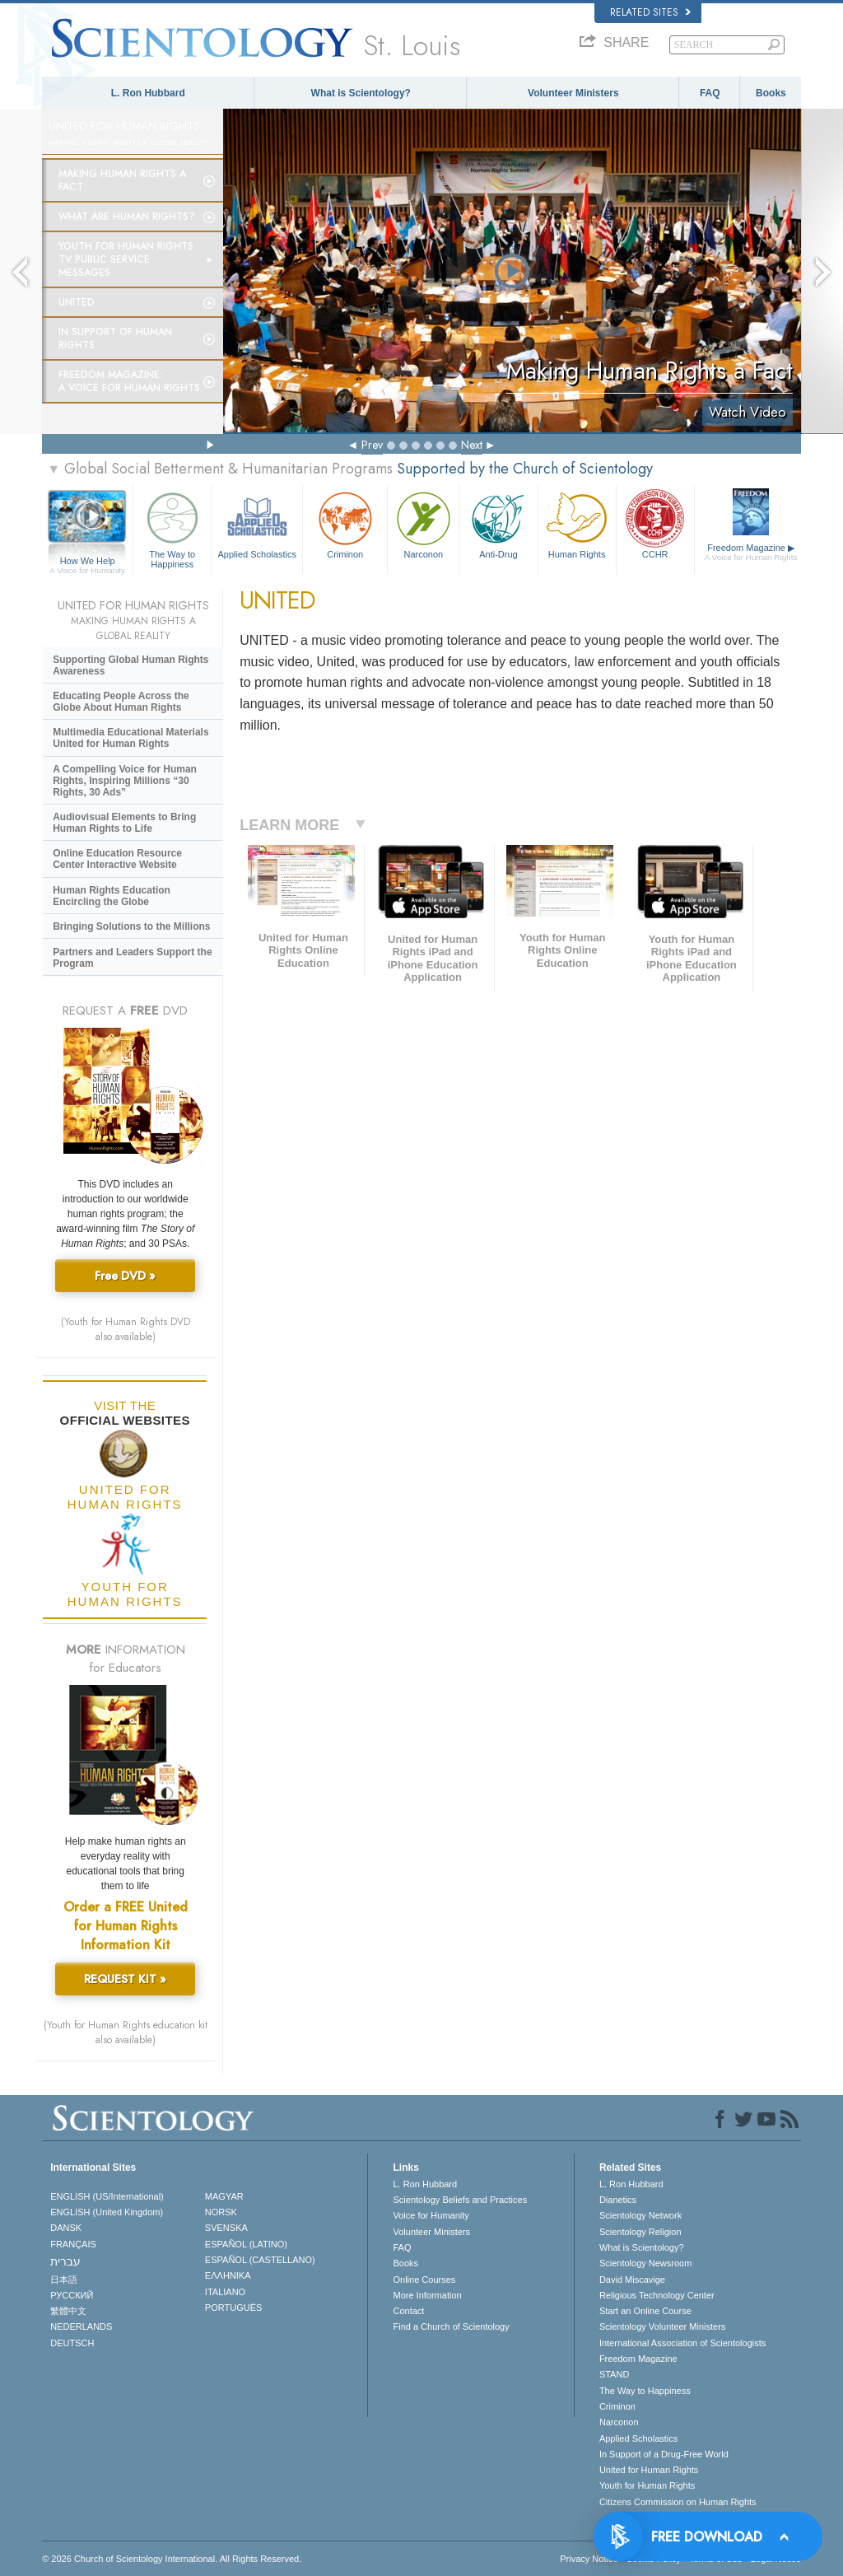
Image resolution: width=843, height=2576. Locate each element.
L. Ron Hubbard (148, 93)
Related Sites (650, 12)
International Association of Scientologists (682, 2343)
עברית (65, 2261)
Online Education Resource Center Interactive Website (117, 858)
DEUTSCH (72, 2343)
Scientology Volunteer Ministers (662, 2326)
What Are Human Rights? (126, 216)
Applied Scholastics (257, 523)
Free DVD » (125, 1275)
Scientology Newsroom (645, 2263)
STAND (614, 2374)
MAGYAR (224, 2196)
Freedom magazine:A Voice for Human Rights (129, 381)
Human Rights (577, 523)
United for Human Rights (648, 2470)
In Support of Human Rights (115, 338)
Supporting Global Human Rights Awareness (130, 665)
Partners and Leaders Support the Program (132, 957)
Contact (408, 2311)
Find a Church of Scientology (451, 2326)
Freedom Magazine (751, 552)
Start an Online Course (645, 2311)
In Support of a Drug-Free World (664, 2454)
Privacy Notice (588, 2559)
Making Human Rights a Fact (122, 180)
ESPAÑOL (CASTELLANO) (260, 2260)
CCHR (655, 523)
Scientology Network (640, 2215)
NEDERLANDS (81, 2326)
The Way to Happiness (172, 527)
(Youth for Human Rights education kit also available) (125, 2032)
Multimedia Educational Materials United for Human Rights (130, 737)
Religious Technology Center (657, 2295)
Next (471, 444)
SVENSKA (226, 2228)
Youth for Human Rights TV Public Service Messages (125, 259)
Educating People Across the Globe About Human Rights (121, 701)
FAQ (710, 93)
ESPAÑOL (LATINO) (246, 2244)
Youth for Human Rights (647, 2485)
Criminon (345, 523)
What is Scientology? (361, 93)
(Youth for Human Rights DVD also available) (125, 1329)
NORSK (221, 2212)
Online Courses (424, 2279)
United (76, 302)
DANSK (66, 2228)
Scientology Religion (640, 2232)
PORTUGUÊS (233, 2307)
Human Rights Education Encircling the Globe (111, 896)
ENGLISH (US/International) (107, 2196)
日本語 (63, 2279)
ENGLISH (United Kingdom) (106, 2212)
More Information (427, 2295)
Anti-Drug (498, 523)
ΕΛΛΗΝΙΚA (228, 2275)
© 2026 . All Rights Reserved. (171, 2559)
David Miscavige (632, 2279)
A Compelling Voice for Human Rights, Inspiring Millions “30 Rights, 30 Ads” (125, 780)
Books (771, 93)
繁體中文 (68, 2311)
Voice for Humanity (430, 2215)
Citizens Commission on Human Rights (678, 2502)
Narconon (423, 523)
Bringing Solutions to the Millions (131, 926)
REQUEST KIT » (125, 1979)
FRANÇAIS (73, 2244)
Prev (372, 444)
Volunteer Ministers (573, 93)
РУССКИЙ (71, 2295)
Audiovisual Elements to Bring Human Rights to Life (124, 822)
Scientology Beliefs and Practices (460, 2200)
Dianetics (617, 2200)
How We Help (87, 561)
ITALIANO (225, 2292)
